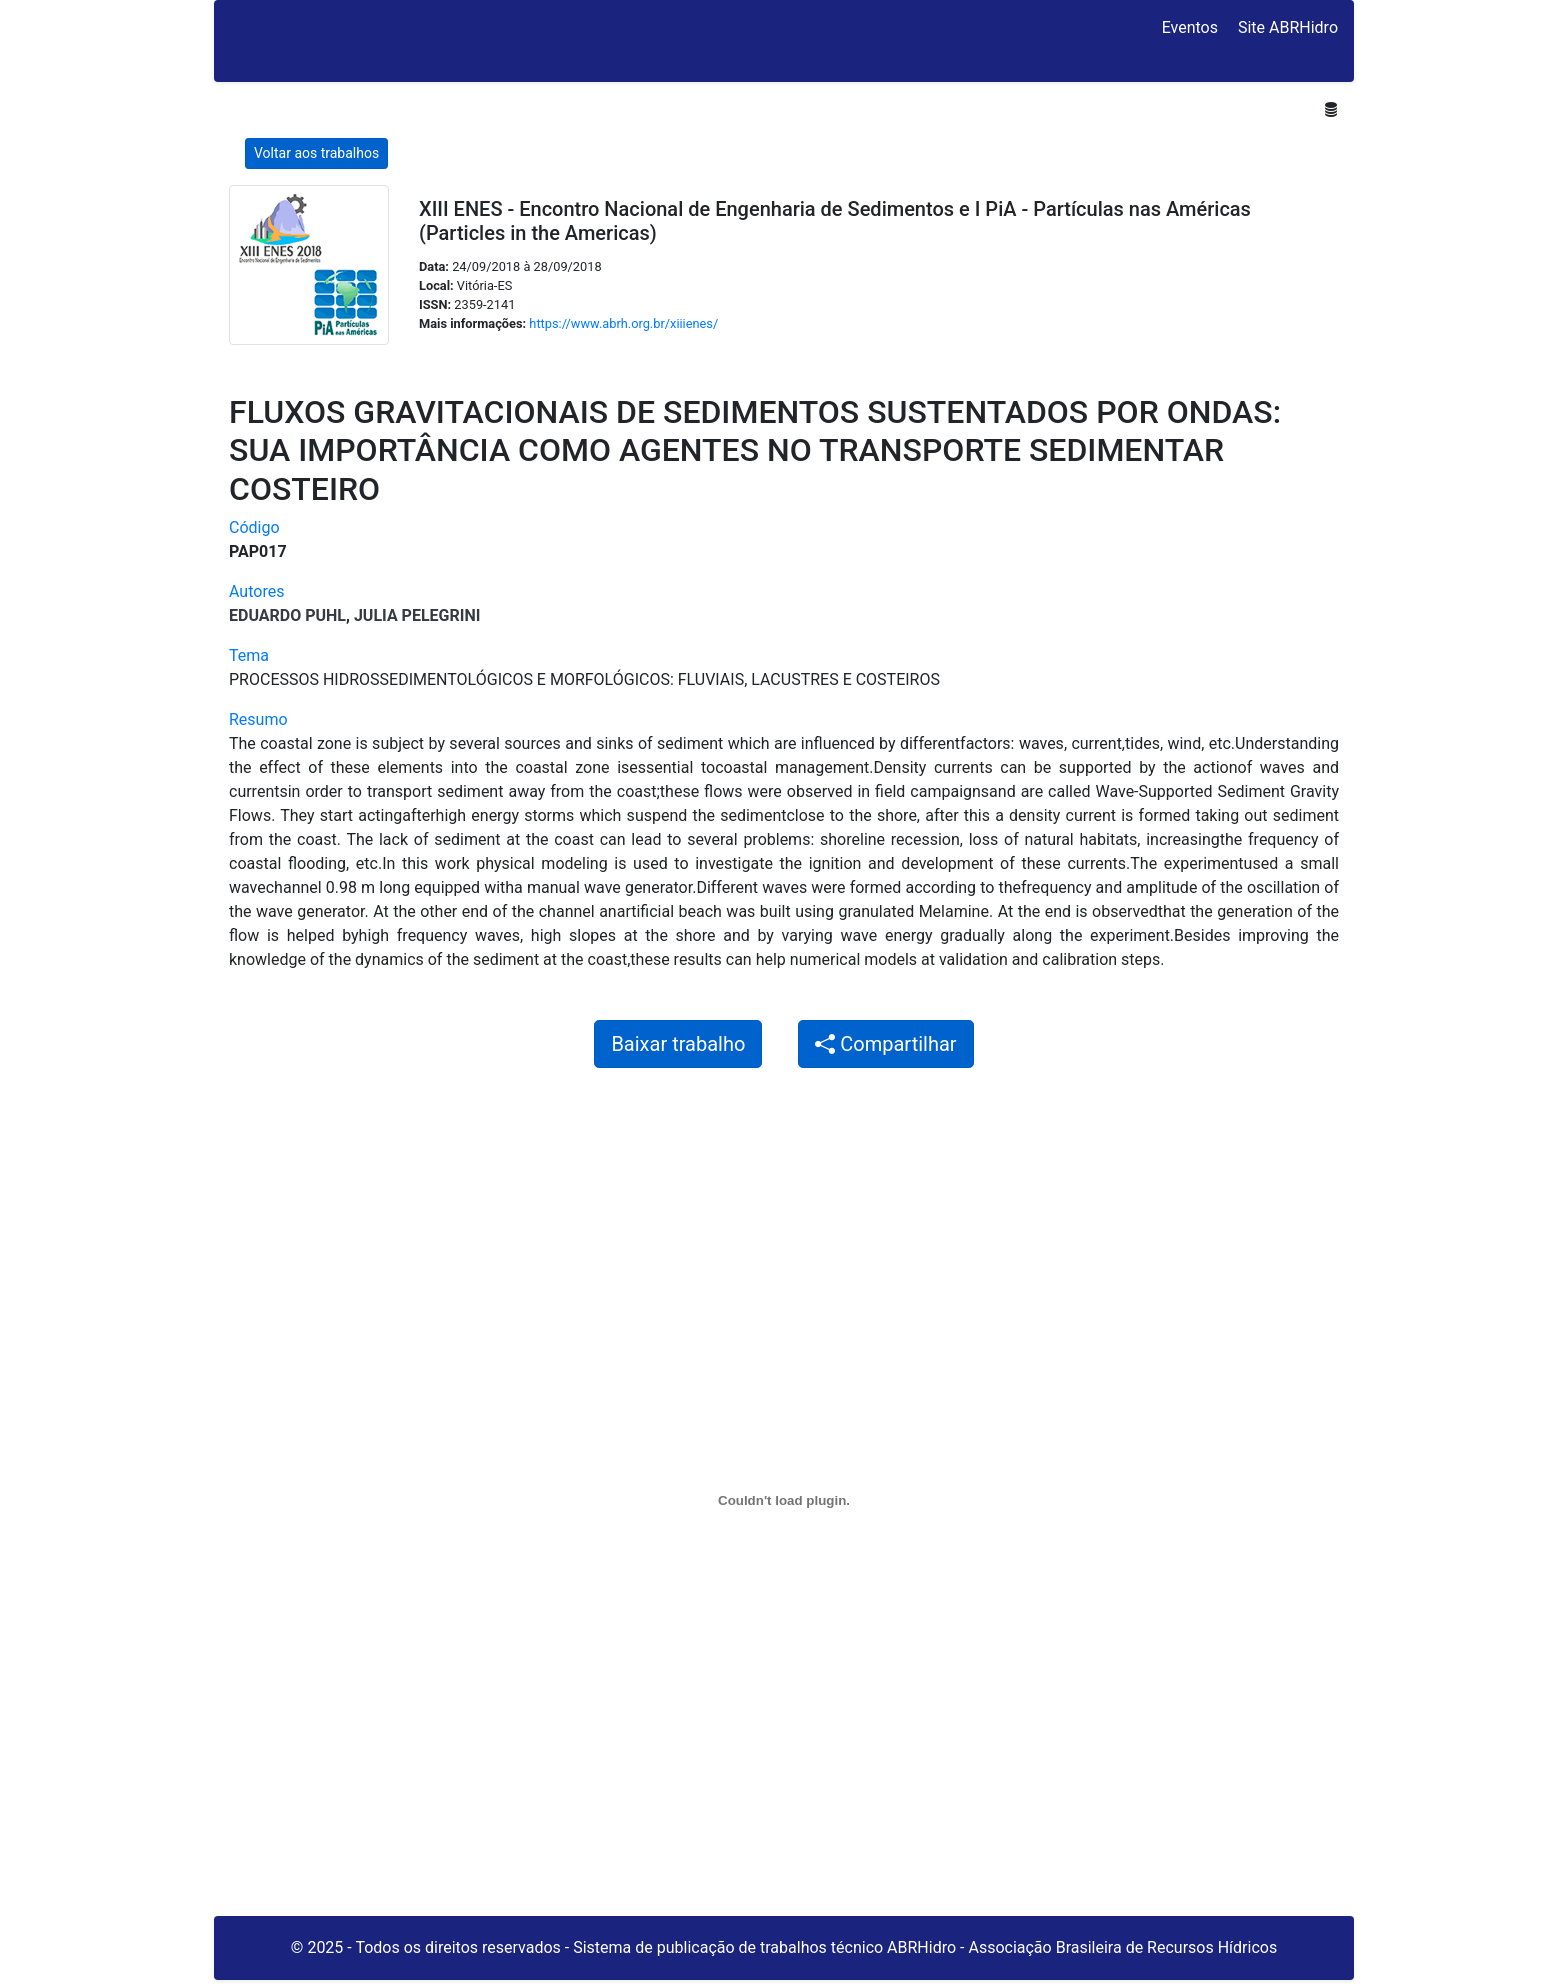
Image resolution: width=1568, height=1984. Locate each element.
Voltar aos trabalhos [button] (316, 153)
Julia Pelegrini (417, 615)
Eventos (1190, 27)
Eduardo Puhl (287, 615)
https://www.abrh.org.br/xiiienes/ (623, 323)
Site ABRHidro (1288, 27)
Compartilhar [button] (885, 1044)
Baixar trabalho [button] (678, 1044)
